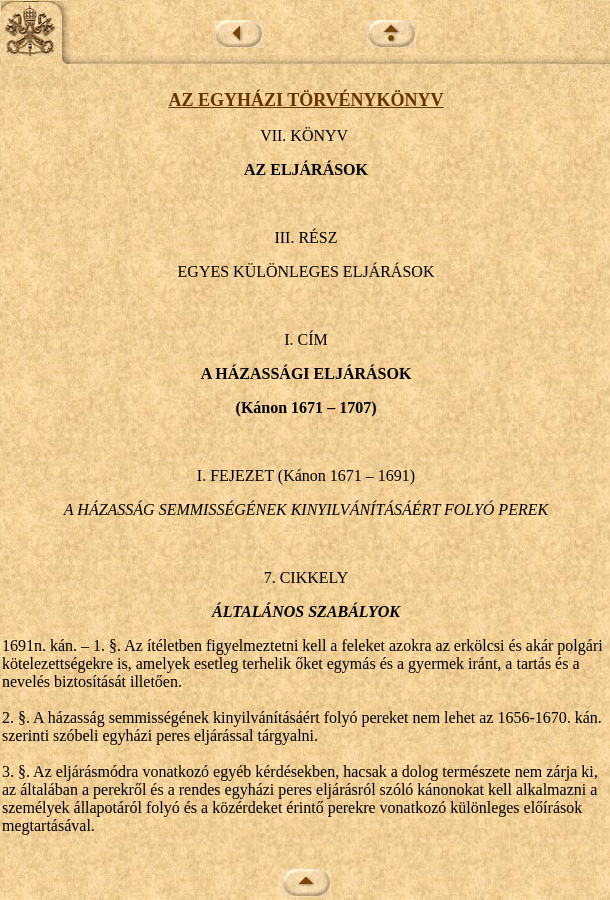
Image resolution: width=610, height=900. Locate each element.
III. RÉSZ (305, 237)
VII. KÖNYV (304, 135)
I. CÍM (306, 339)
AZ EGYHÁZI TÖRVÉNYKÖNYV (305, 100)
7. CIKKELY (306, 577)
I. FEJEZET (235, 475)
